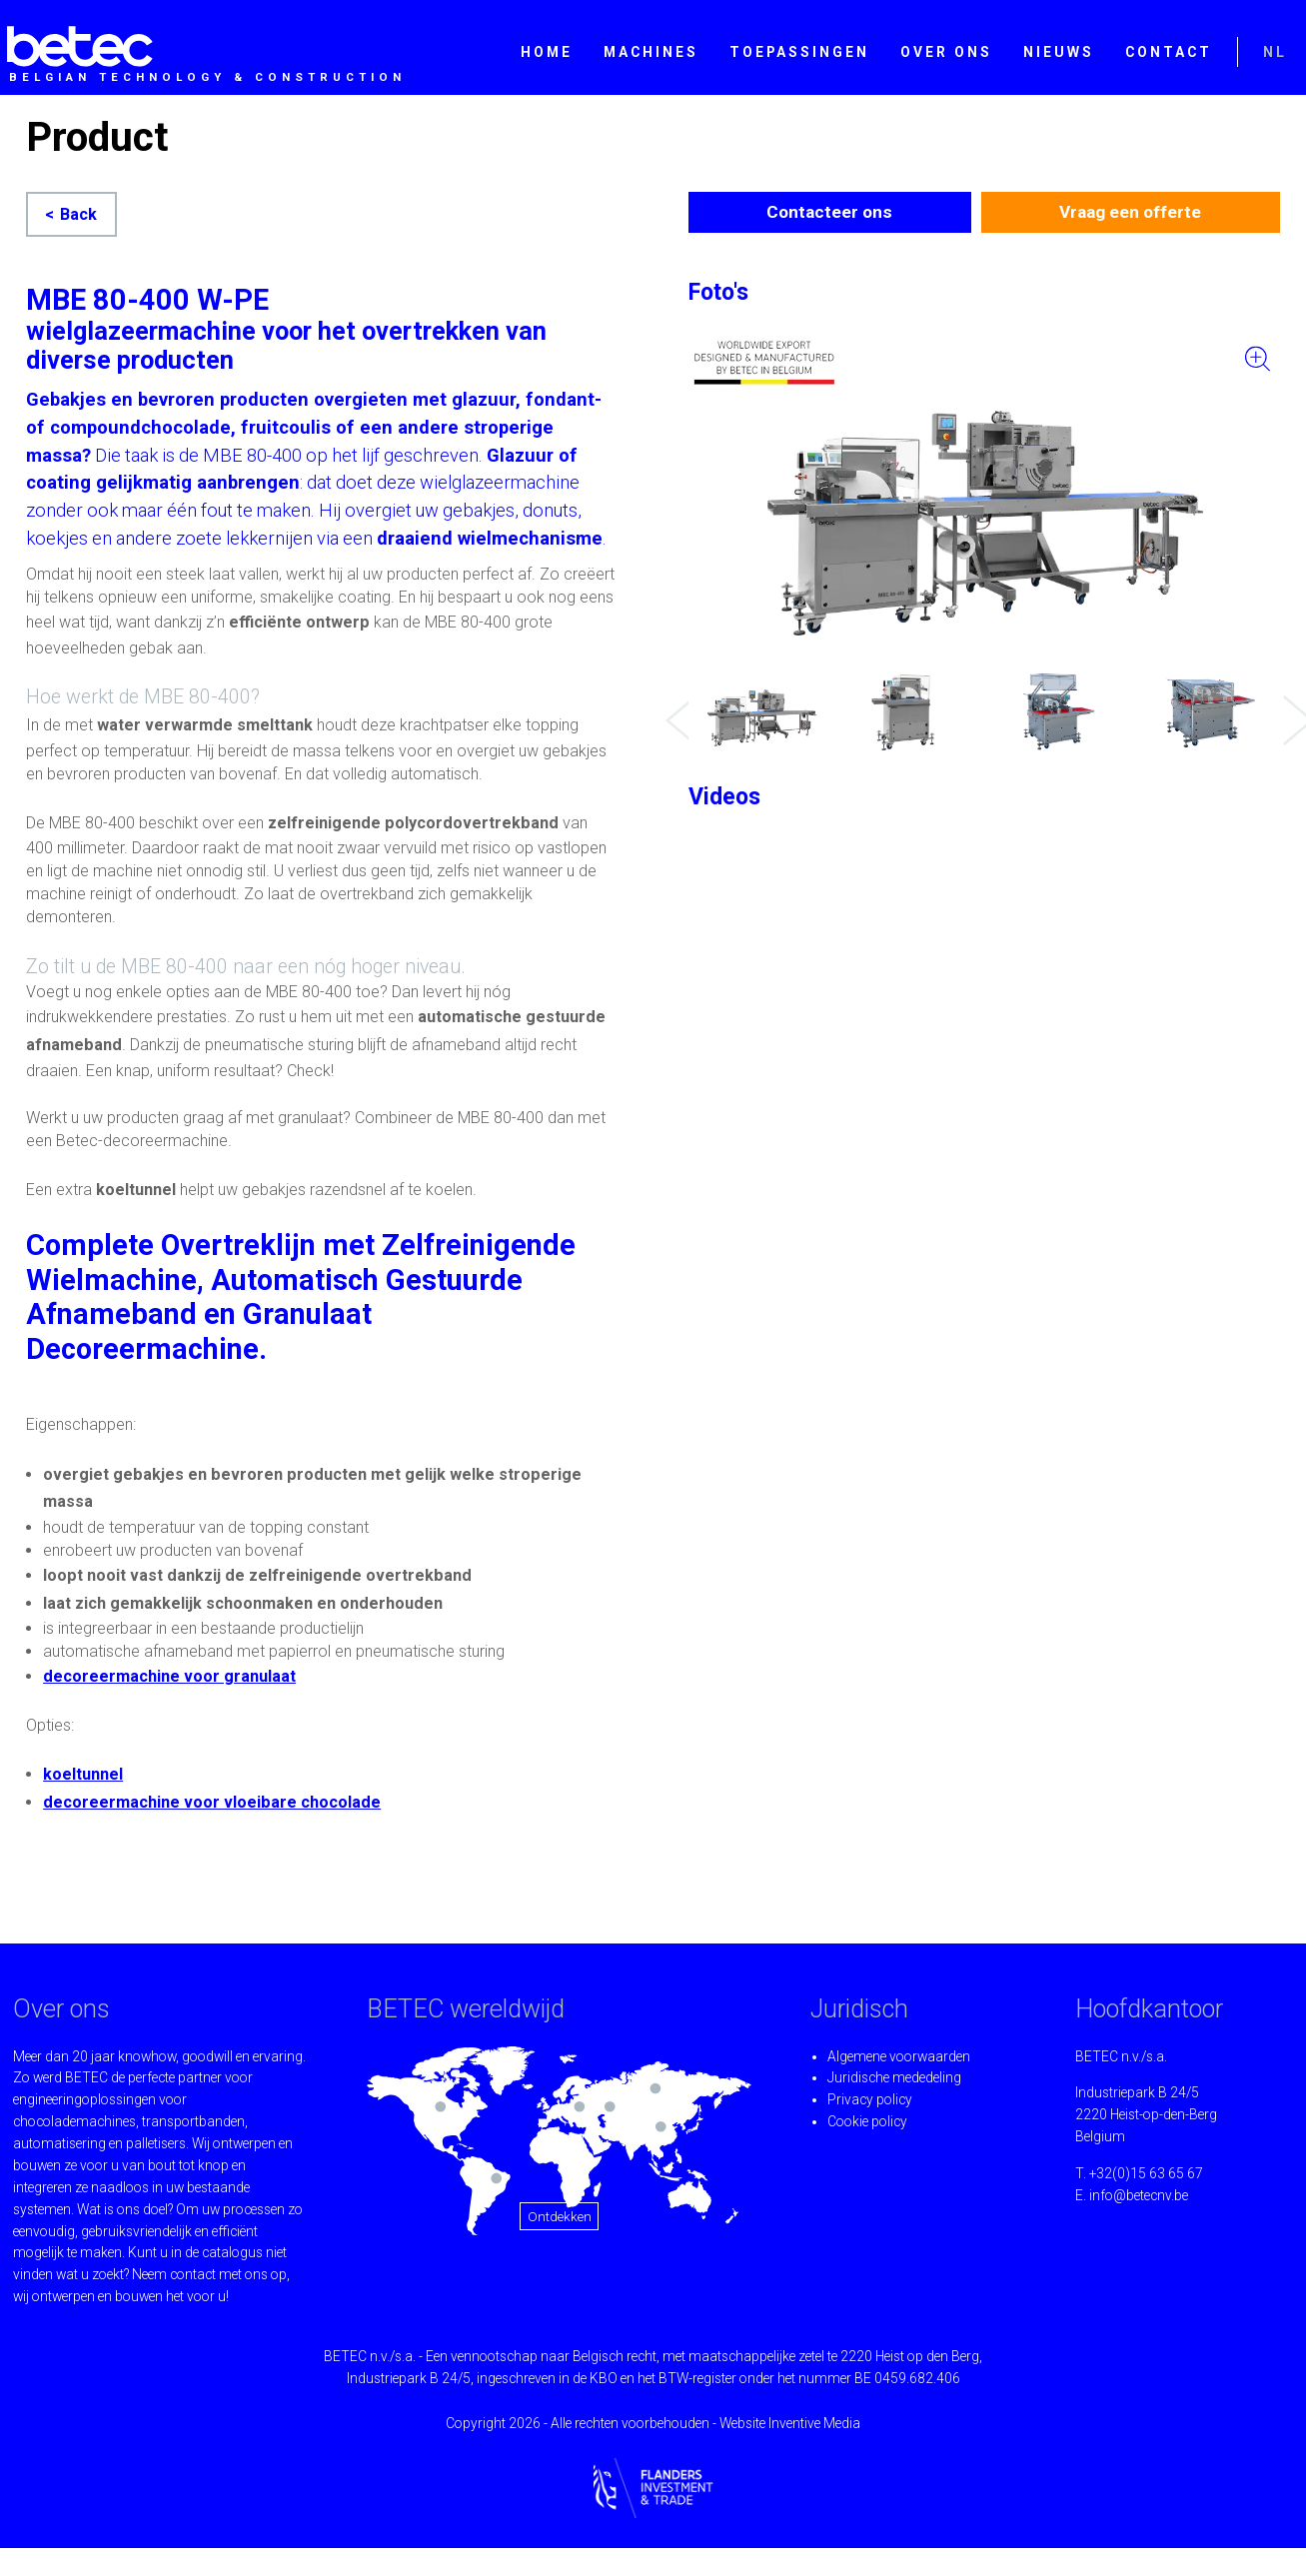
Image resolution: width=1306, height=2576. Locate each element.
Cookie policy (867, 2121)
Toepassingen (799, 52)
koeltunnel (83, 1774)
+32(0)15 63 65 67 (1146, 2173)
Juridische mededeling (894, 2077)
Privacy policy (869, 2099)
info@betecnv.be (1138, 2195)
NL (1275, 52)
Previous (675, 705)
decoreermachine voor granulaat (169, 1676)
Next (1293, 705)
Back (78, 214)
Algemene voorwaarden (898, 2056)
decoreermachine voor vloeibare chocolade (212, 1802)
